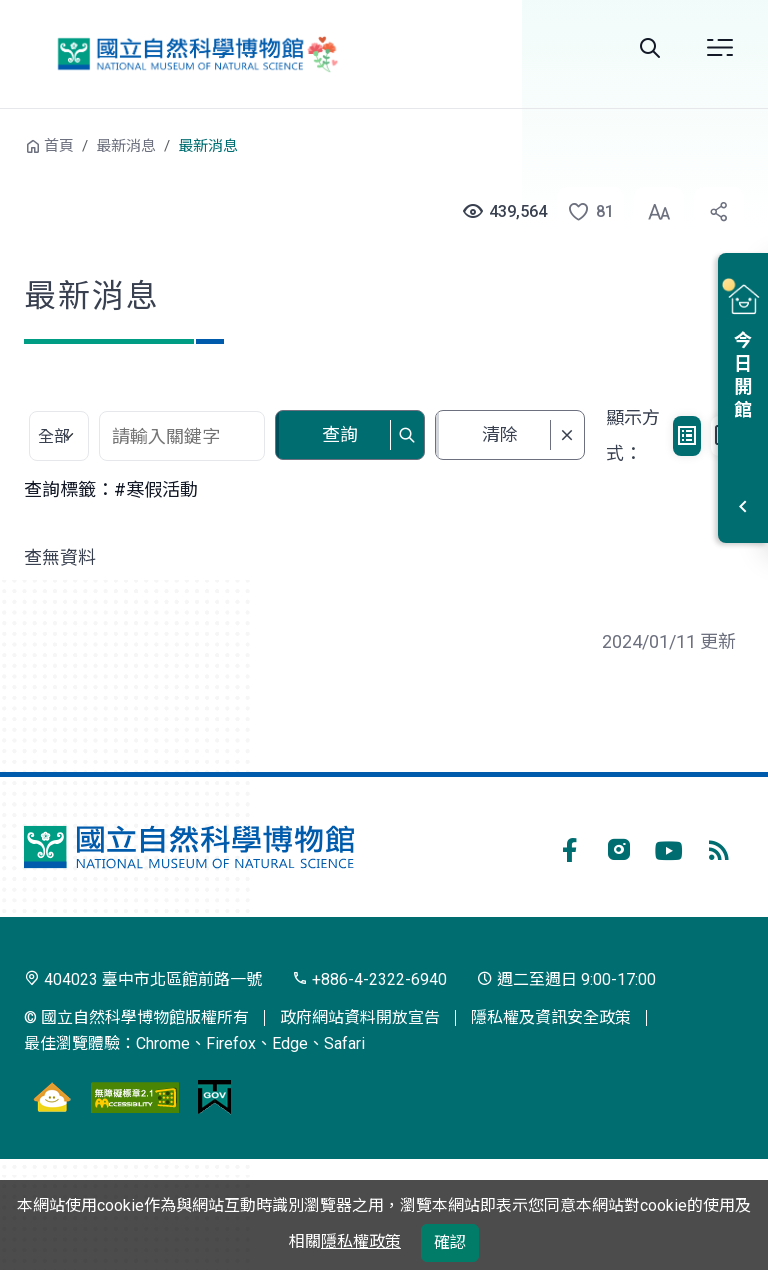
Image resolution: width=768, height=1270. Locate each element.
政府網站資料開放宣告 (360, 1017)
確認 (450, 1242)
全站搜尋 (650, 48)
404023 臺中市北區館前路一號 (143, 979)
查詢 (340, 434)
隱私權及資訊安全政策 (551, 1017)
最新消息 (126, 146)
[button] (580, 212)
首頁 (59, 146)
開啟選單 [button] (720, 48)
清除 (500, 434)
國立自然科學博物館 (193, 54)
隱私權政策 (361, 1241)
